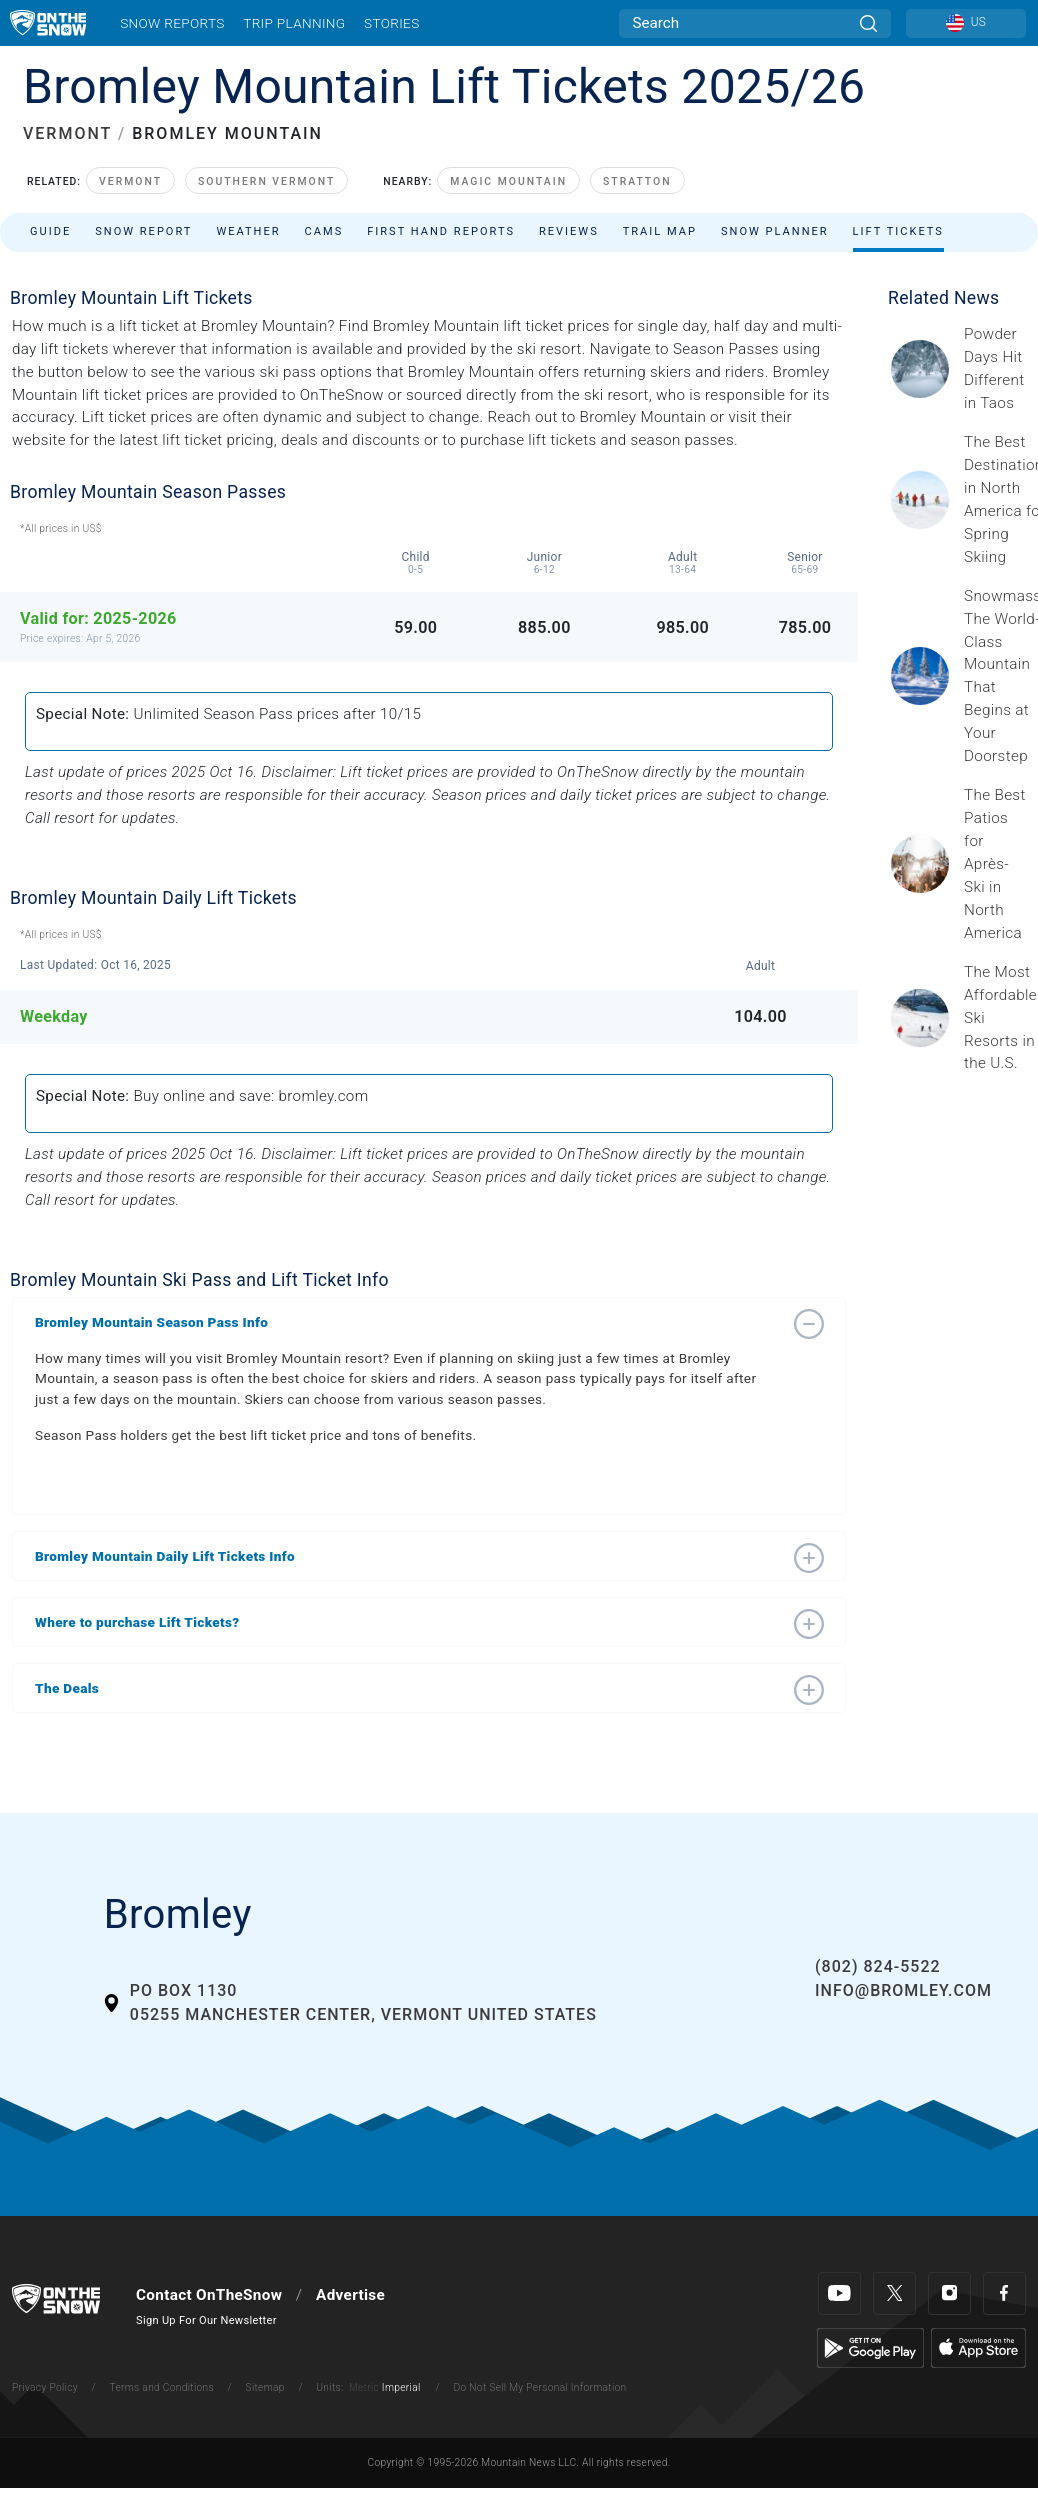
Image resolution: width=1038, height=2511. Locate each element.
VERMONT (67, 133)
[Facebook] (1004, 2293)
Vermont (130, 181)
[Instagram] (949, 2293)
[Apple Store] (978, 2347)
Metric (364, 2387)
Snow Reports (172, 23)
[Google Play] (870, 2347)
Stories (391, 23)
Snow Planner (775, 231)
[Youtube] (839, 2293)
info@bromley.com (903, 1990)
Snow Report (143, 231)
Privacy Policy (45, 2387)
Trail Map (660, 231)
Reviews (569, 231)
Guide (50, 231)
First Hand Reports (441, 231)
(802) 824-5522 (877, 1966)
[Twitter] (894, 2293)
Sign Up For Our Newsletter (206, 2320)
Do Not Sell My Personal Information (539, 2387)
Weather (248, 231)
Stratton (637, 181)
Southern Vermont (266, 181)
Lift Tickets (898, 231)
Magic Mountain (508, 181)
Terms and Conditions (161, 2387)
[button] (409, 1322)
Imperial (401, 2387)
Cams (324, 231)
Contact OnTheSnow (209, 2295)
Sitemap (265, 2387)
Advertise (350, 2295)
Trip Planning (294, 23)
